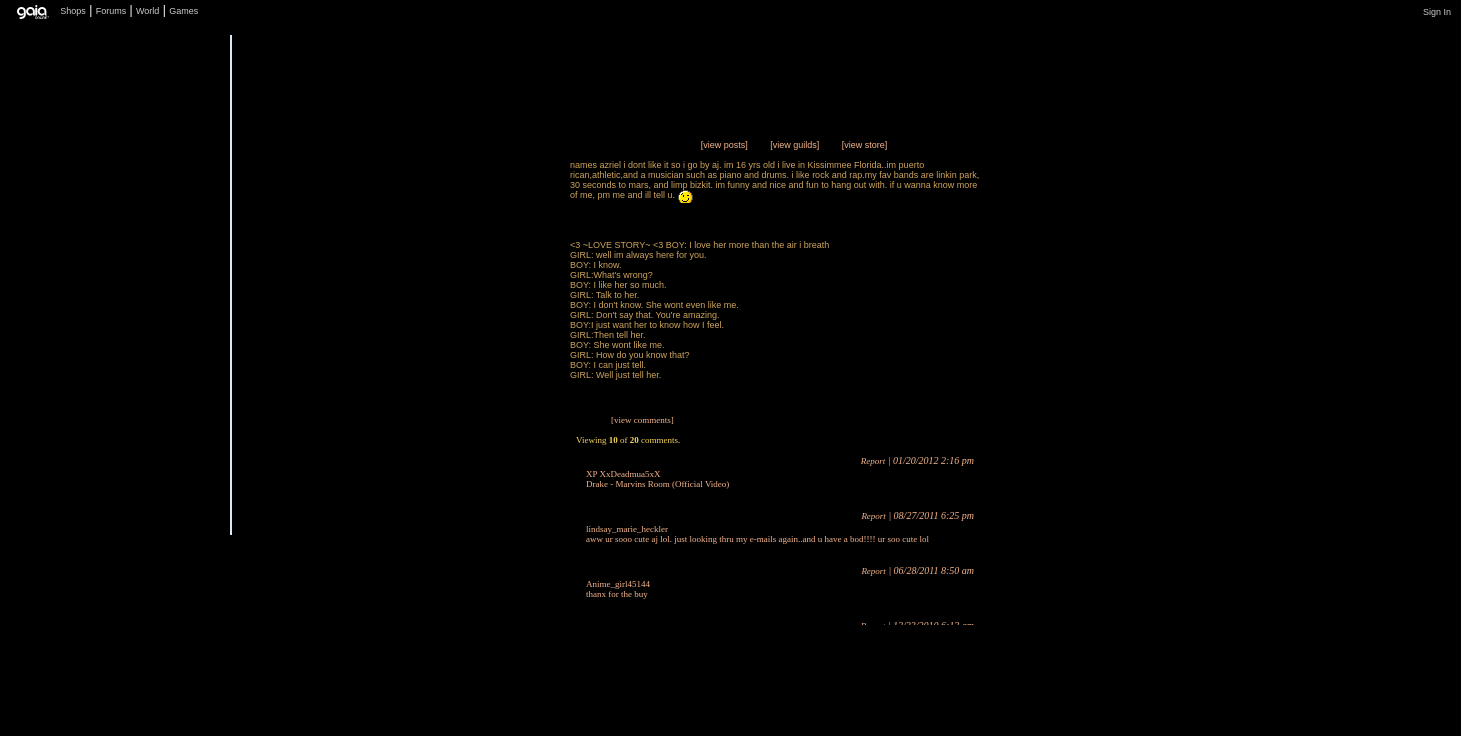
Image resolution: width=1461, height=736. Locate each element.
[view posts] (724, 145)
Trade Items (499, 456)
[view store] (865, 145)
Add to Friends (499, 536)
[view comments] (642, 420)
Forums (111, 11)
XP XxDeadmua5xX (623, 474)
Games (183, 11)
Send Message (499, 496)
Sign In (1437, 12)
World (147, 11)
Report (873, 461)
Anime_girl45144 (618, 584)
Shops (73, 11)
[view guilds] (794, 145)
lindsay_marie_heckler (627, 529)
